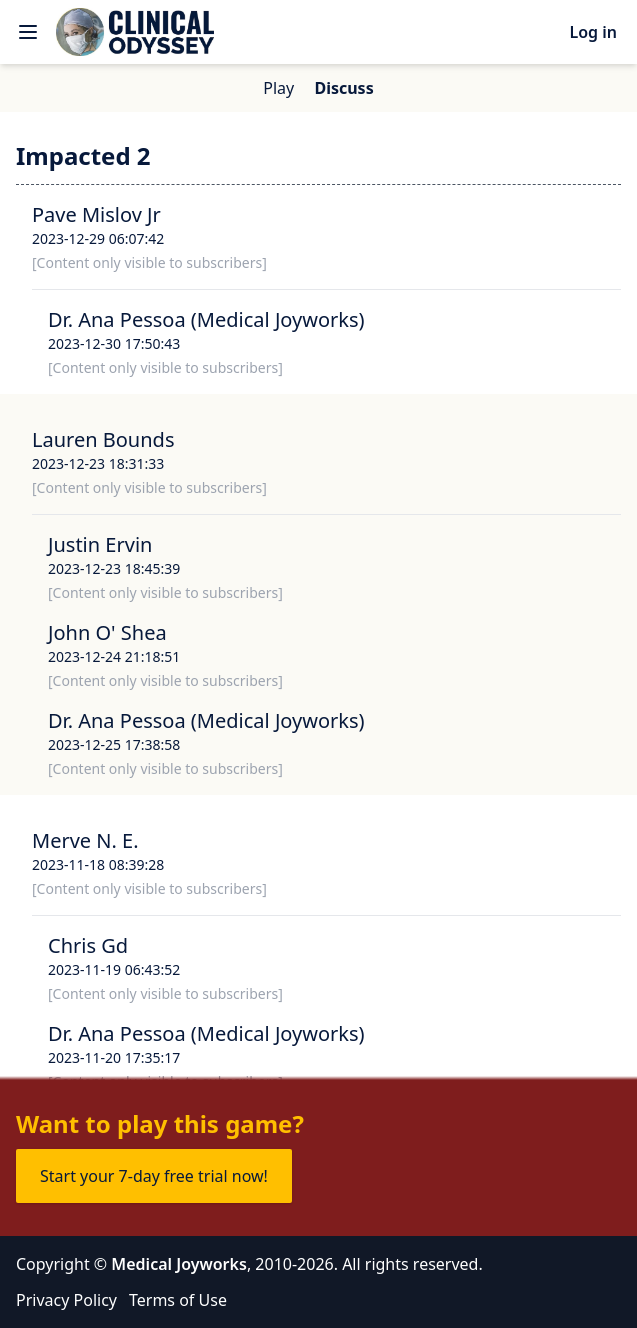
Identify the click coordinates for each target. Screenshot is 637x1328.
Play (278, 88)
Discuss (343, 88)
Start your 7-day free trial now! (154, 1176)
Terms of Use (178, 1300)
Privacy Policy (66, 1300)
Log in (593, 32)
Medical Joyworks (179, 1264)
